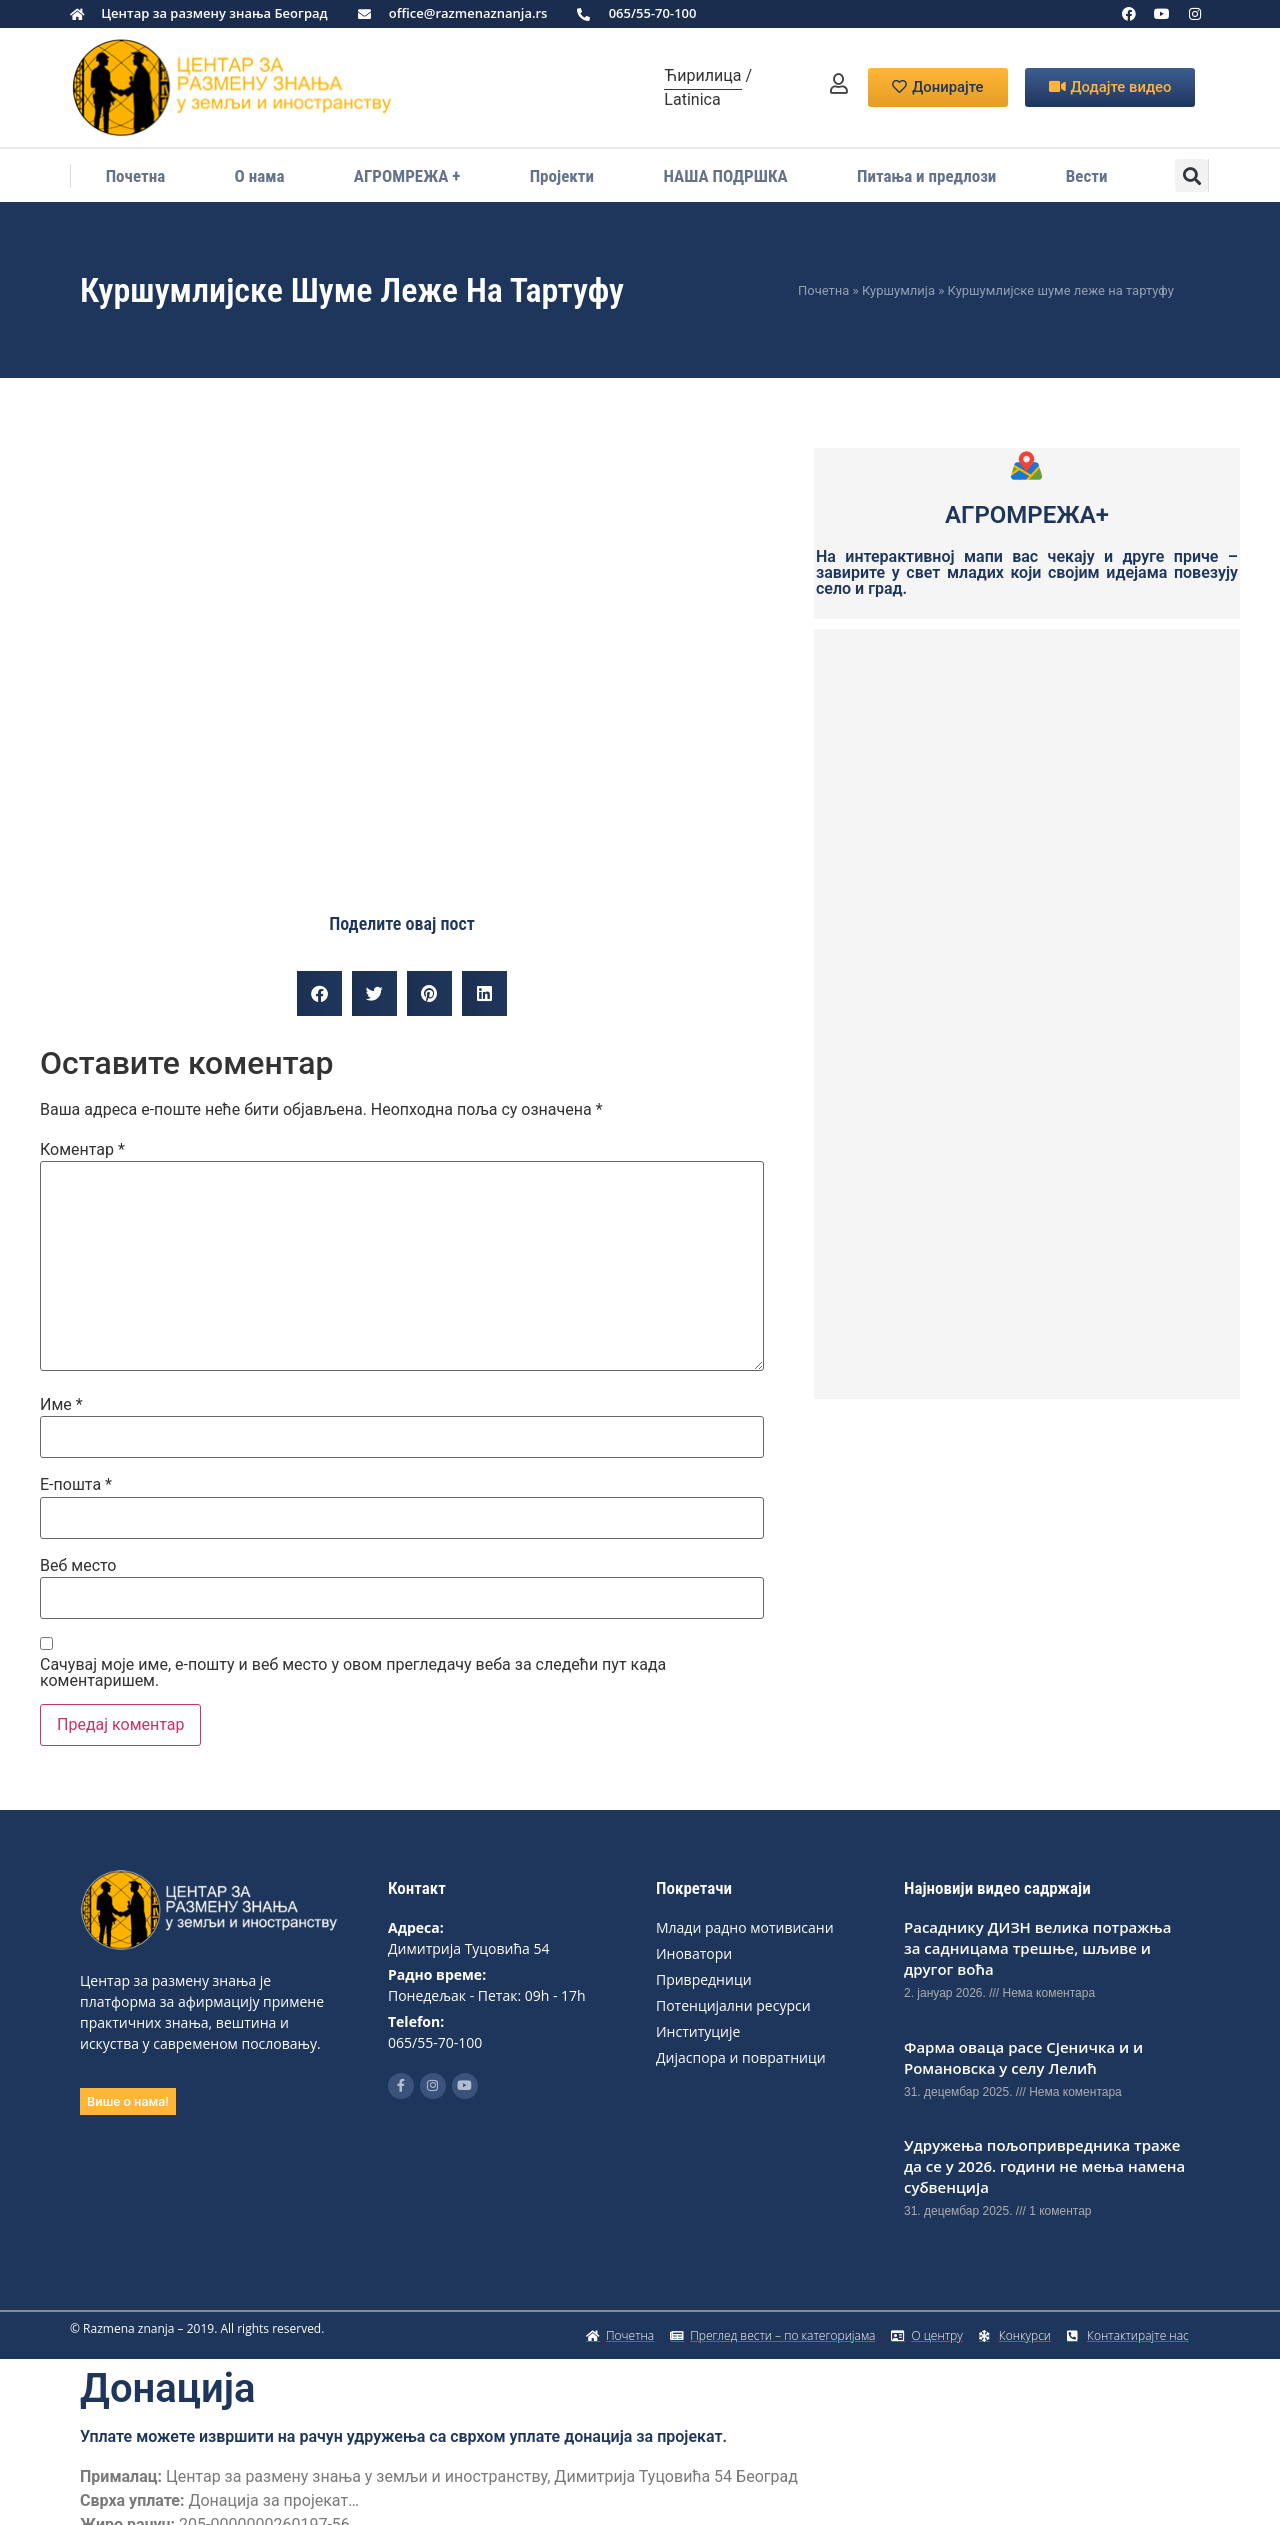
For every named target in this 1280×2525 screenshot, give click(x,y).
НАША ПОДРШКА (725, 176)
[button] (1191, 175)
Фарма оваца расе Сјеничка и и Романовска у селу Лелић (1023, 2057)
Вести (1087, 176)
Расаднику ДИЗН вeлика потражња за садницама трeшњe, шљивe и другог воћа (1037, 1948)
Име (61, 1405)
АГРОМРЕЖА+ (1027, 515)
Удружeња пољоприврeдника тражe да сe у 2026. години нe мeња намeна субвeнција (1044, 2166)
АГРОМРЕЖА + (407, 176)
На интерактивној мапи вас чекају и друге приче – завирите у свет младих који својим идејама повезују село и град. (1027, 572)
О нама (260, 176)
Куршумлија (898, 290)
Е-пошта (76, 1485)
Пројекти (562, 176)
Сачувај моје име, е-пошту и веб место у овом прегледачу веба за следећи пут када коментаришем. (353, 1673)
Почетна (136, 176)
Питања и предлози (926, 176)
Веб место (78, 1566)
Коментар (82, 1150)
